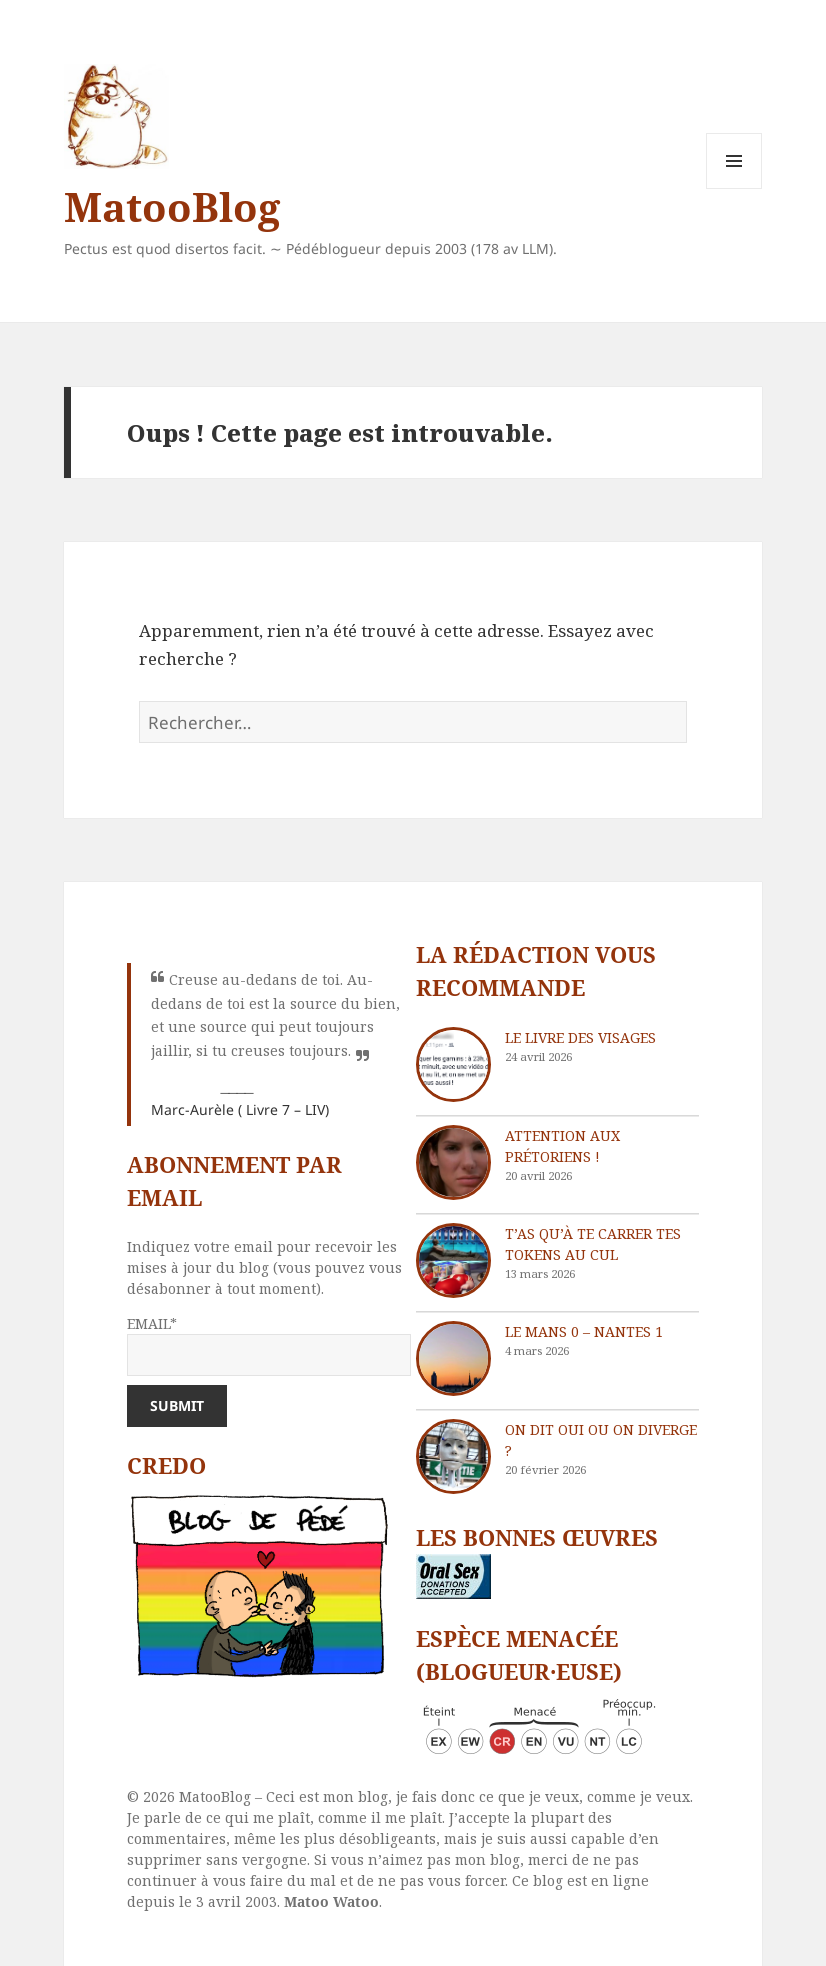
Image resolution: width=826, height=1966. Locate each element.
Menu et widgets (734, 188)
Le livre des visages (580, 1037)
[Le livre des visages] (453, 1064)
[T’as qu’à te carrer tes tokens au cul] (453, 1260)
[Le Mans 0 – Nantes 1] (453, 1358)
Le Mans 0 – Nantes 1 (584, 1331)
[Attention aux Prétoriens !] (453, 1162)
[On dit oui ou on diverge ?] (453, 1456)
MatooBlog (172, 206)
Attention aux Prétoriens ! (562, 1146)
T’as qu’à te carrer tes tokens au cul (593, 1244)
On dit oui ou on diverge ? (601, 1440)
